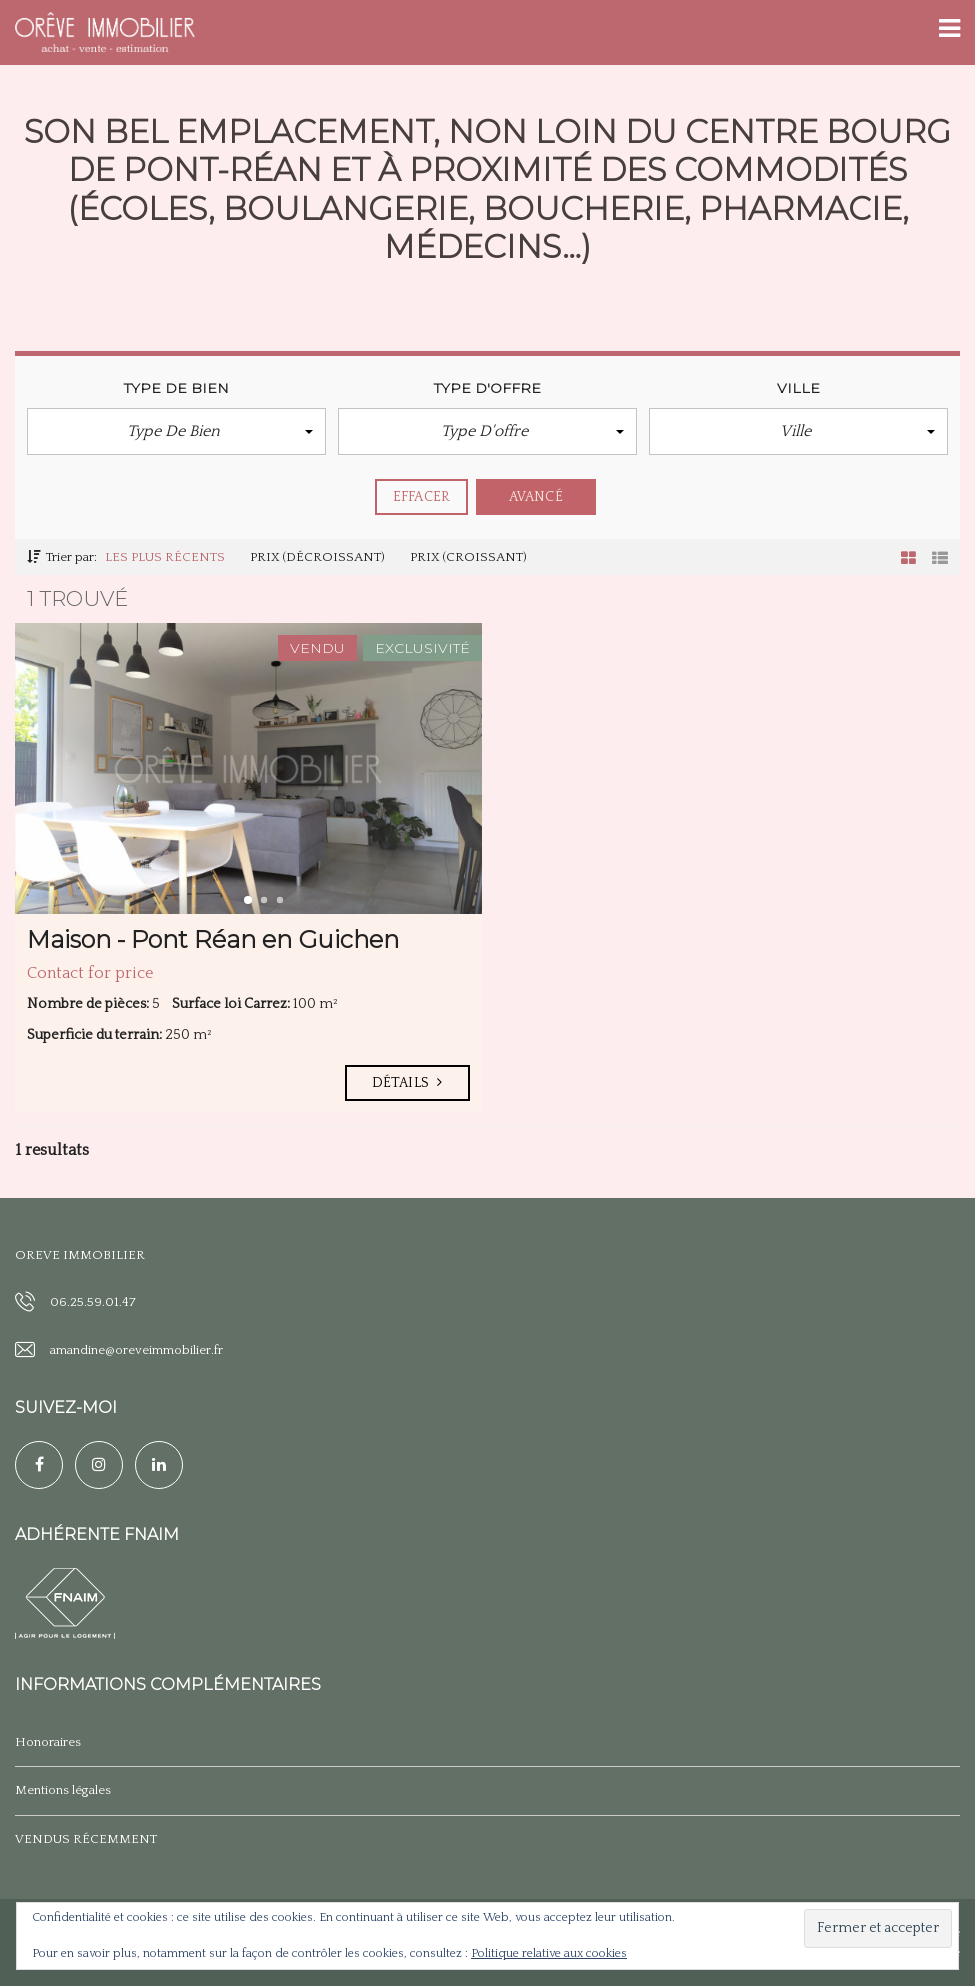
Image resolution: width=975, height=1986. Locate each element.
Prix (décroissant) (317, 557)
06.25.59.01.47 (93, 1302)
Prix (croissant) (468, 557)
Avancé (536, 497)
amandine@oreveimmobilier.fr (136, 1350)
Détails (407, 1083)
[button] (176, 431)
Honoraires (48, 1742)
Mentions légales (63, 1790)
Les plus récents (165, 557)
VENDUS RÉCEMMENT (86, 1839)
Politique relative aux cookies (549, 1953)
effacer (421, 497)
